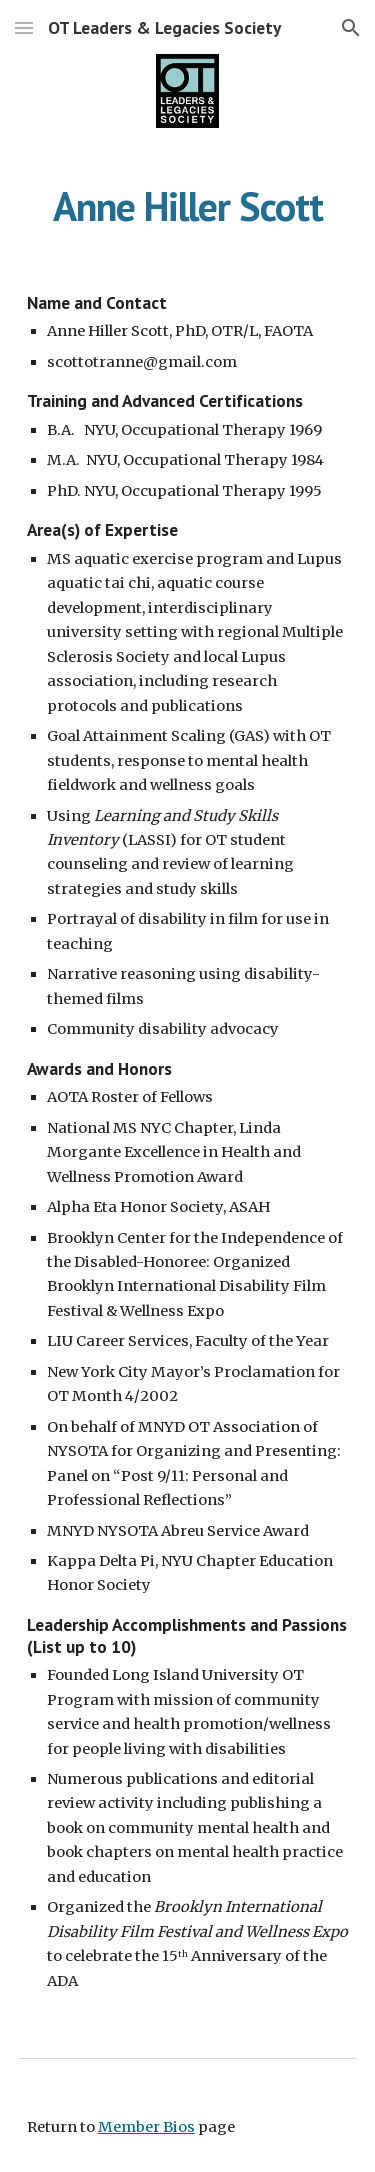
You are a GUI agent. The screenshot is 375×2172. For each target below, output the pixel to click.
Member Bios (146, 2127)
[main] (188, 206)
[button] (24, 27)
